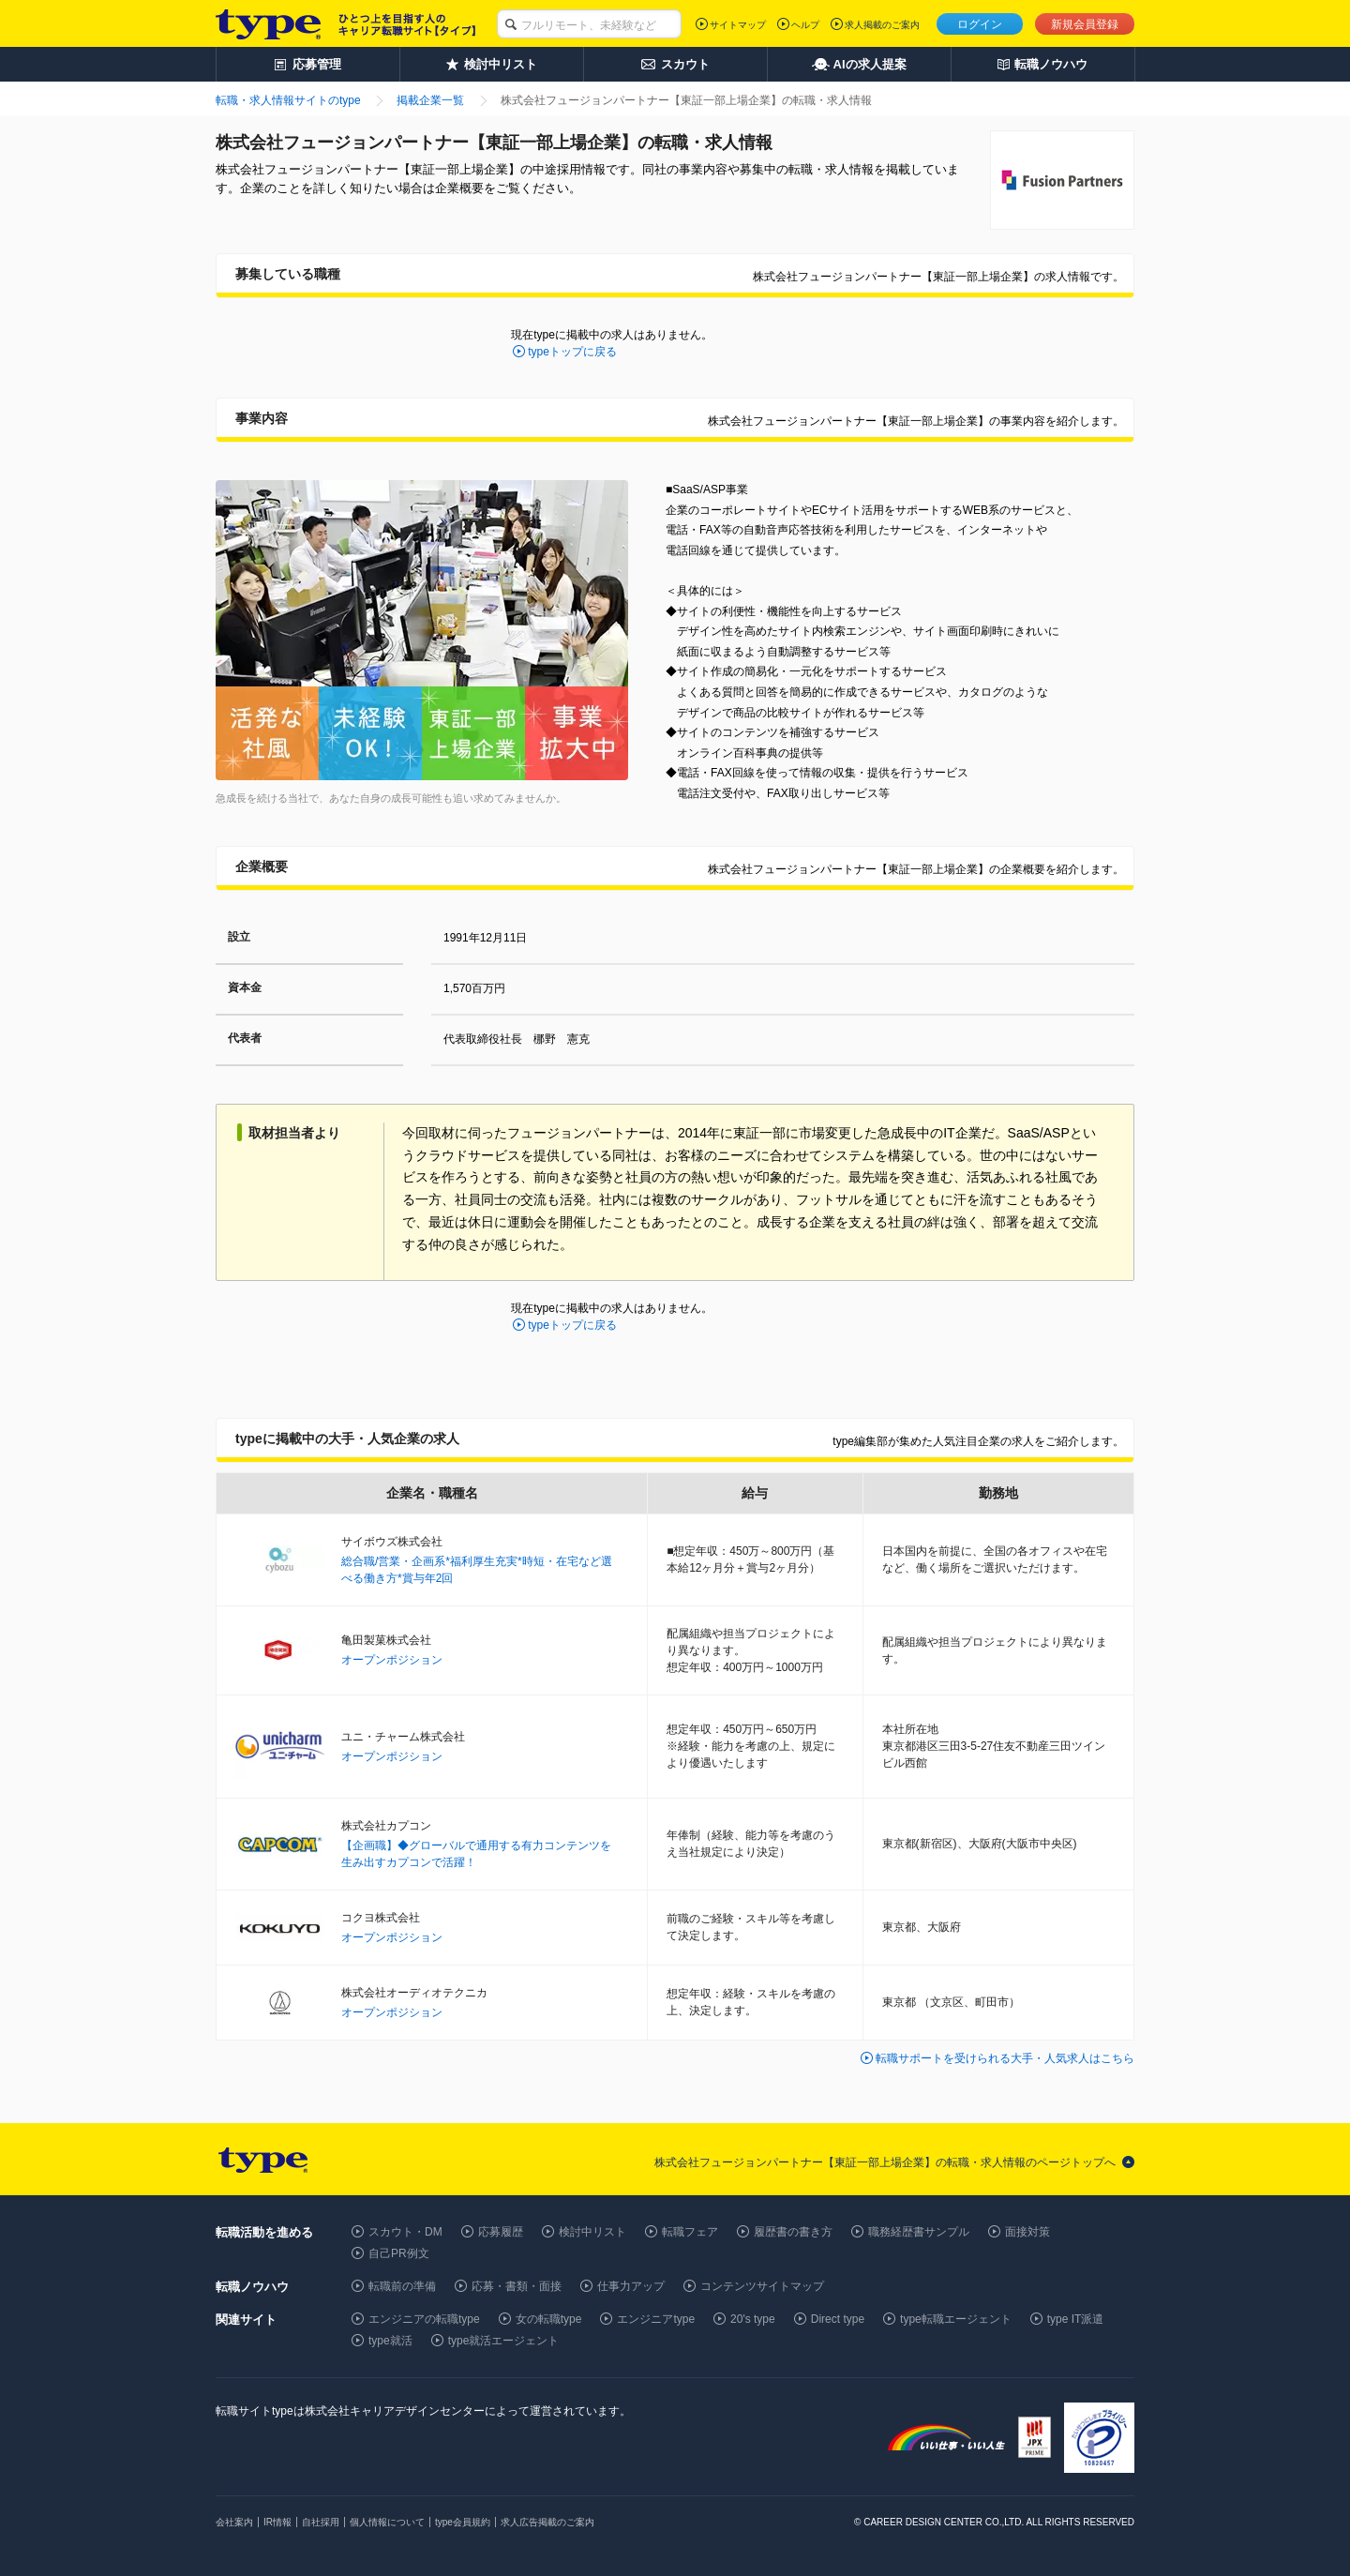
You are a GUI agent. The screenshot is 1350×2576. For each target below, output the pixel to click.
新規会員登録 (1084, 24)
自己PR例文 (398, 2253)
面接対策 (1027, 2231)
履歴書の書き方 (793, 2231)
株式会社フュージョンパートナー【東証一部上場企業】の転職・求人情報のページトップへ (885, 2162)
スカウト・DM (405, 2231)
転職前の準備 (402, 2286)
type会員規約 (462, 2522)
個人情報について (387, 2522)
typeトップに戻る (572, 351)
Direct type (837, 2319)
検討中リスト (592, 2231)
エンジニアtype (656, 2319)
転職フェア (690, 2231)
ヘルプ (805, 25)
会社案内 (234, 2522)
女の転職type (549, 2319)
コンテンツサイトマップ (762, 2286)
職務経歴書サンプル (918, 2231)
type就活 (390, 2340)
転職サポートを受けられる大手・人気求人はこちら (1005, 2058)
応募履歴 (500, 2231)
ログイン (979, 24)
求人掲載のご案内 (882, 25)
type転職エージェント (956, 2319)
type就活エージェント (504, 2340)
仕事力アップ (631, 2286)
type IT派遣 (1075, 2319)
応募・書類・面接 (517, 2286)
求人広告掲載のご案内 (547, 2522)
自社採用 (320, 2522)
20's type (752, 2319)
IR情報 (277, 2522)
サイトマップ (738, 25)
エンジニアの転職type (424, 2319)
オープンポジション (391, 1659)
